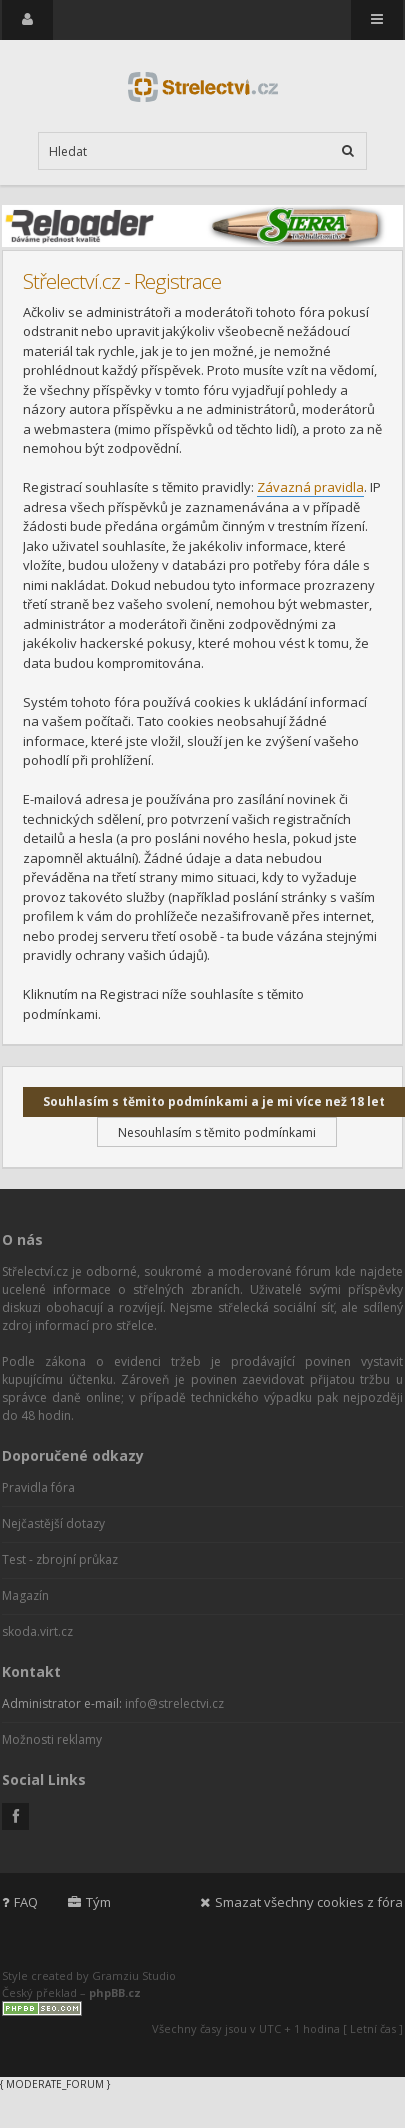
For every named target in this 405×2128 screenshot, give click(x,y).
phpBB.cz (115, 1992)
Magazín (25, 1595)
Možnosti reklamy (52, 1739)
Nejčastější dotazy (53, 1523)
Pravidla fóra (38, 1487)
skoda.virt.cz (37, 1631)
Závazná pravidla (310, 487)
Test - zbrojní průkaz (60, 1559)
